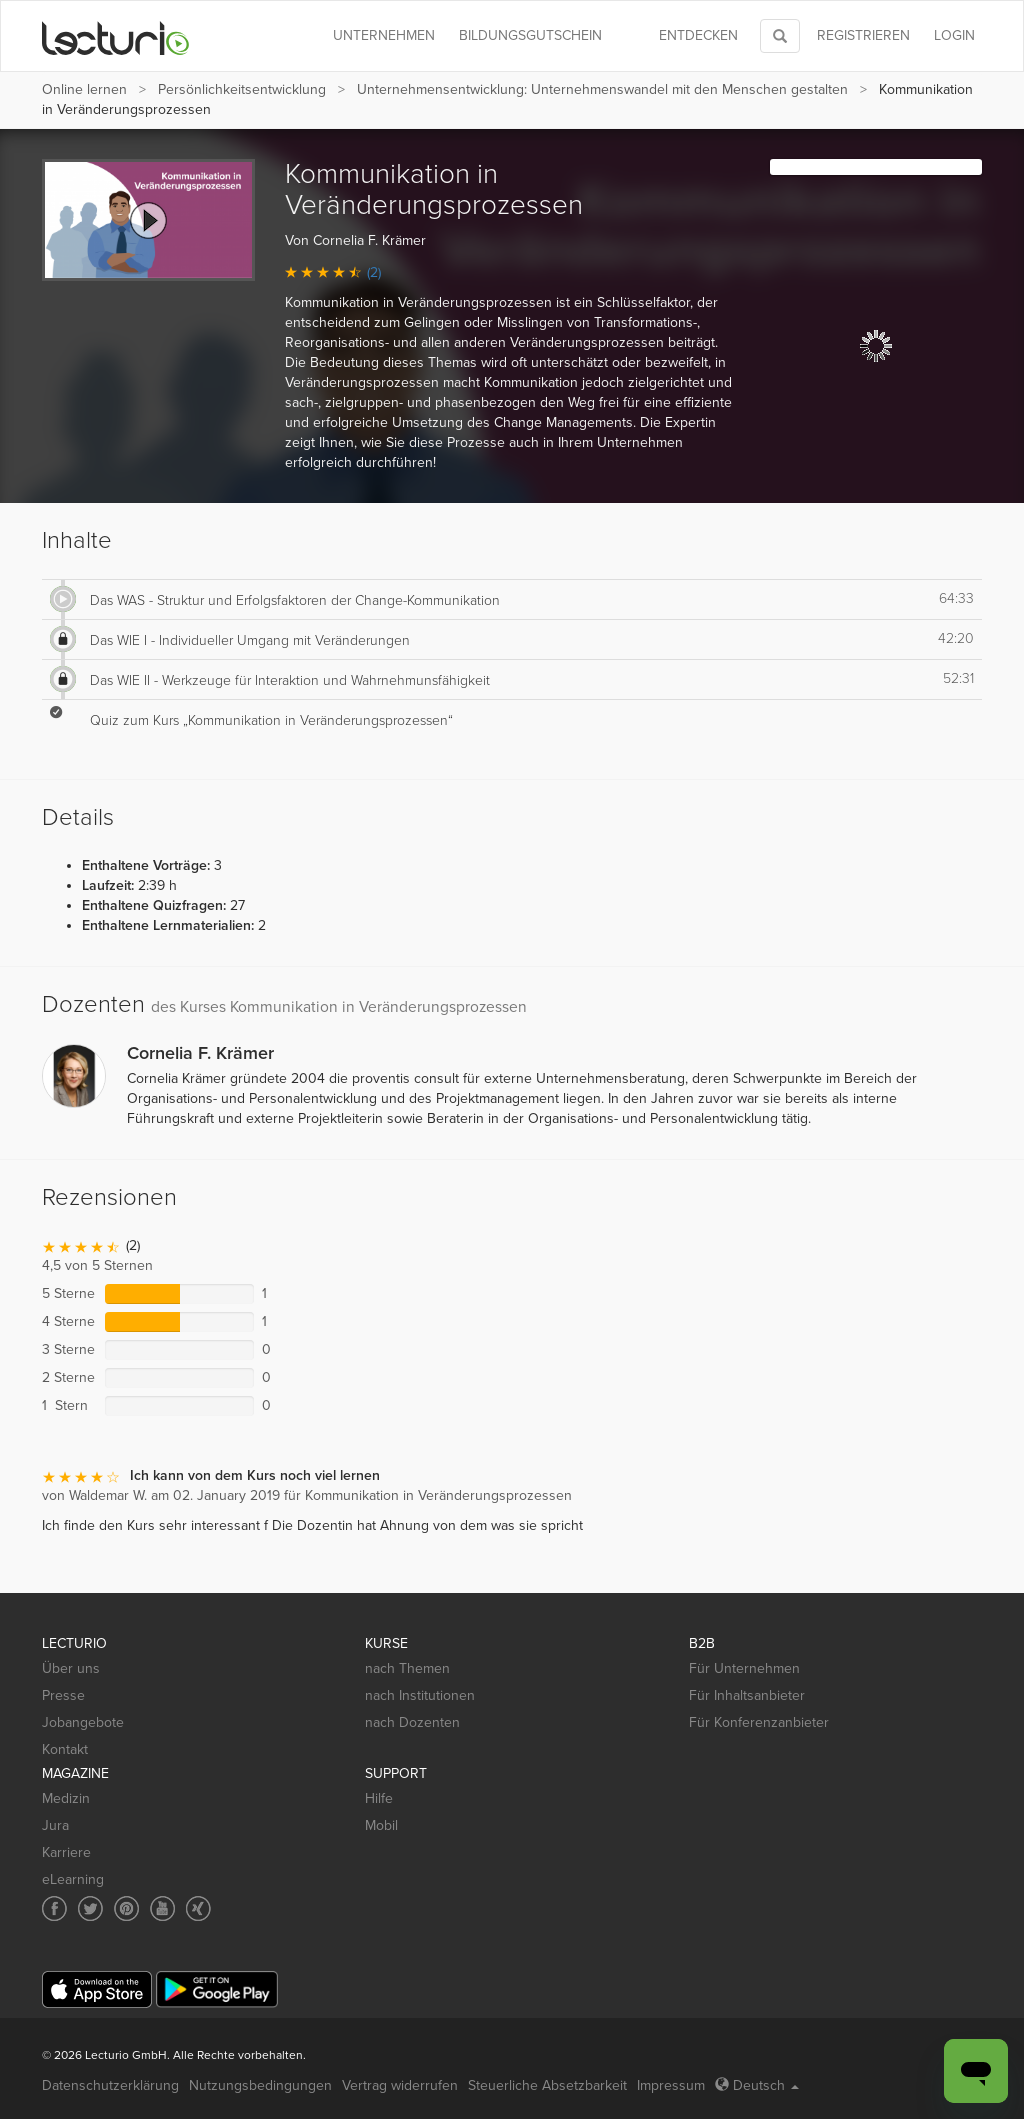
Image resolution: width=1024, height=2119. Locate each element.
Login (954, 35)
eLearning (73, 1879)
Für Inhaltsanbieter (747, 1695)
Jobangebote (83, 1722)
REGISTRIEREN (863, 35)
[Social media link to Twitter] (90, 1908)
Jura (55, 1825)
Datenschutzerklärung (110, 2085)
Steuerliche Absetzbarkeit (547, 2085)
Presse (63, 1695)
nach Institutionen (420, 1695)
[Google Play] (217, 1989)
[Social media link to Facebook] (54, 1908)
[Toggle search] (780, 36)
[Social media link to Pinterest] (126, 1908)
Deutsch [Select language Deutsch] (757, 2085)
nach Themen (407, 1668)
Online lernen (84, 89)
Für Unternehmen (744, 1668)
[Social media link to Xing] (198, 1908)
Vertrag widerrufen (400, 2085)
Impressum (671, 2085)
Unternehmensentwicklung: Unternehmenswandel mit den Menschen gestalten (602, 89)
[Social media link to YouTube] (162, 1908)
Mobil (381, 1825)
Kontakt (65, 1749)
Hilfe (379, 1798)
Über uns (71, 1668)
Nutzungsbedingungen (260, 2085)
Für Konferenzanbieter (759, 1722)
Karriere (66, 1852)
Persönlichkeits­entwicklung (242, 89)
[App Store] (97, 1989)
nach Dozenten (412, 1722)
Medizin (66, 1798)
